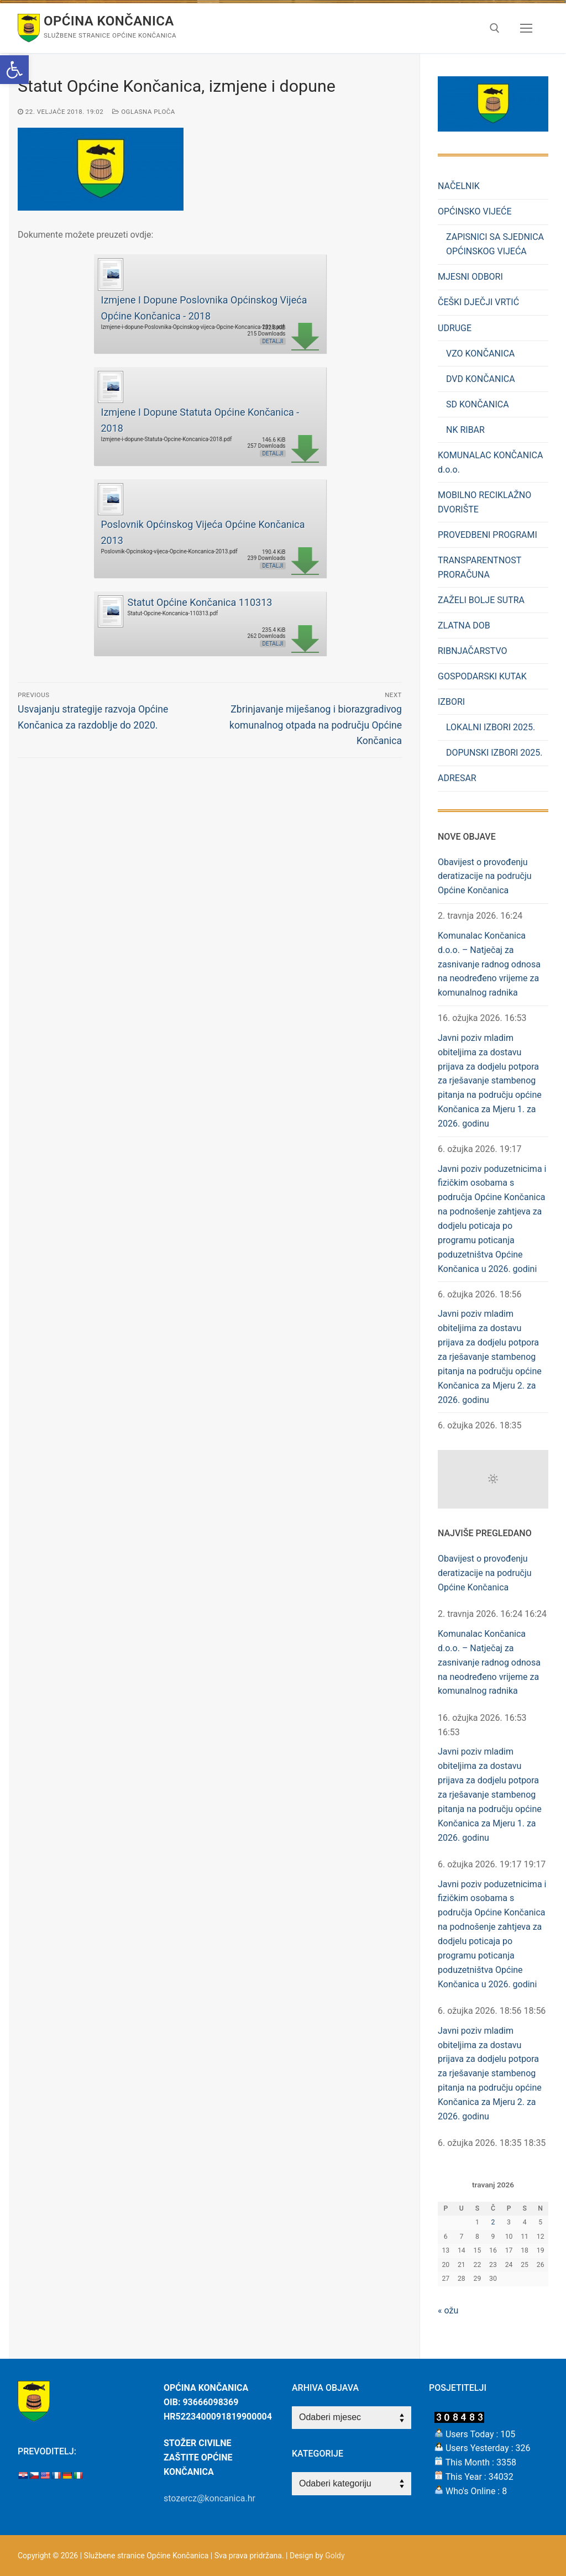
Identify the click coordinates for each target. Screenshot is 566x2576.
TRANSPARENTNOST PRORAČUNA (479, 567)
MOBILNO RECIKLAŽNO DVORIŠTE (484, 502)
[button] (14, 69)
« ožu (448, 2310)
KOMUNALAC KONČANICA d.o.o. (490, 462)
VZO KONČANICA (480, 353)
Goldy (334, 2555)
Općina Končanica (109, 21)
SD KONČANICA (477, 404)
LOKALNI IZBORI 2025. (490, 727)
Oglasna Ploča (143, 112)
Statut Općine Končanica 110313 (200, 602)
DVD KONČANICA (480, 379)
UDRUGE (456, 328)
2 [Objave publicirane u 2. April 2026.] (493, 2222)
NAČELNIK (459, 186)
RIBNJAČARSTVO (472, 651)
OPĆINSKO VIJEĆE (476, 211)
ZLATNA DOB (464, 625)
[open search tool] (495, 28)
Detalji (272, 341)
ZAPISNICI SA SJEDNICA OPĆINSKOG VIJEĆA (495, 244)
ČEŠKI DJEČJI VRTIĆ (478, 302)
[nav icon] (526, 28)
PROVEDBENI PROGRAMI (487, 535)
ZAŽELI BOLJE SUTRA (481, 600)
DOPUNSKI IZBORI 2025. (494, 752)
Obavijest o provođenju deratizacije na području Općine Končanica (485, 876)
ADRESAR (457, 778)
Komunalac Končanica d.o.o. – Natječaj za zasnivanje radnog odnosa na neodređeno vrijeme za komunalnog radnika (489, 964)
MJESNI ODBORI (470, 276)
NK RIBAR (465, 430)
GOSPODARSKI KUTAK (482, 676)
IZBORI (452, 702)
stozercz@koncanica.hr (209, 2498)
